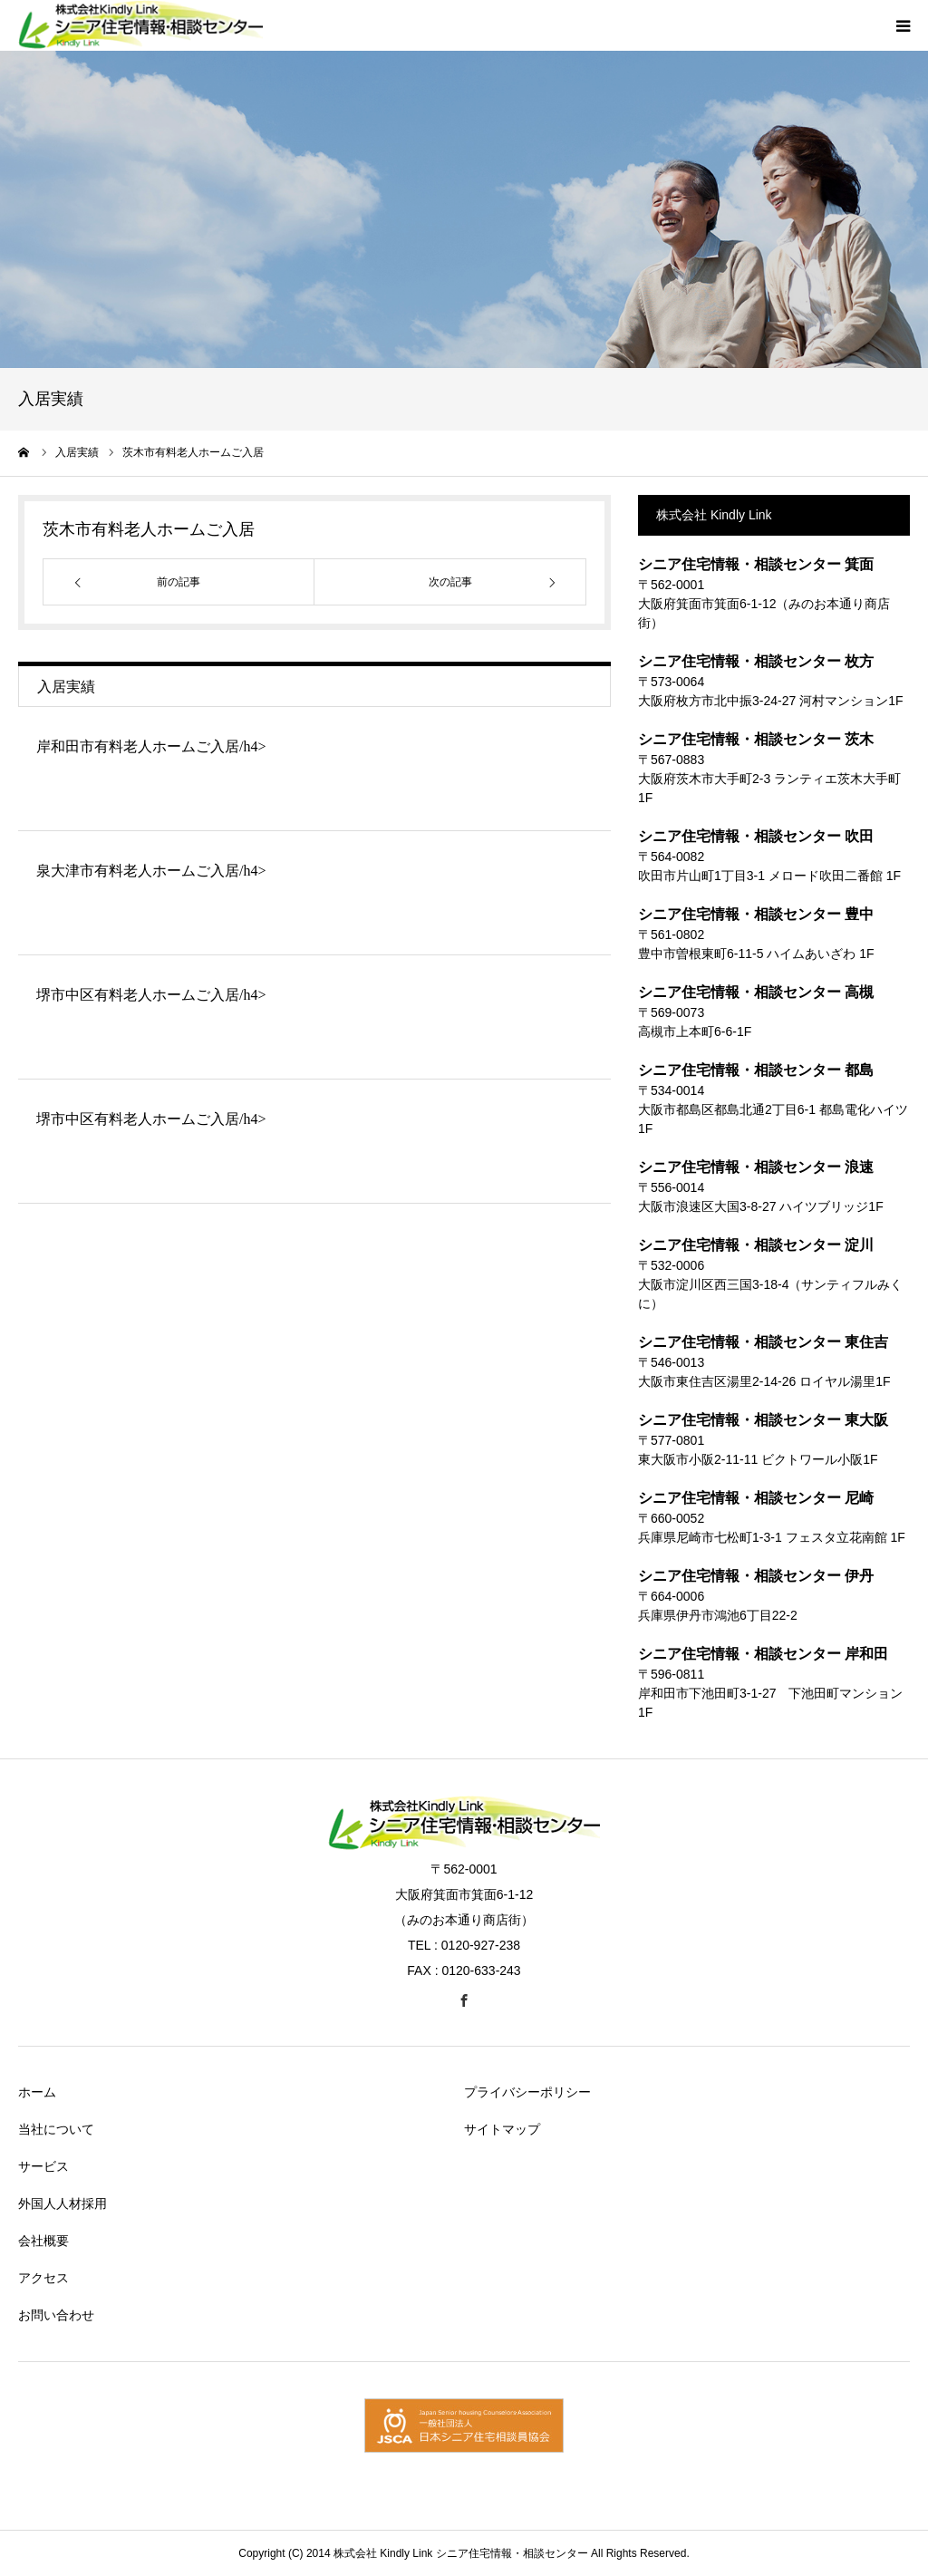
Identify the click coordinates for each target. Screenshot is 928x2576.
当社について (56, 2129)
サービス (43, 2166)
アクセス (43, 2278)
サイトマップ (502, 2129)
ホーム (37, 2092)
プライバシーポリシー (527, 2092)
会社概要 (43, 2240)
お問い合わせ (56, 2315)
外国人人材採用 (62, 2203)
